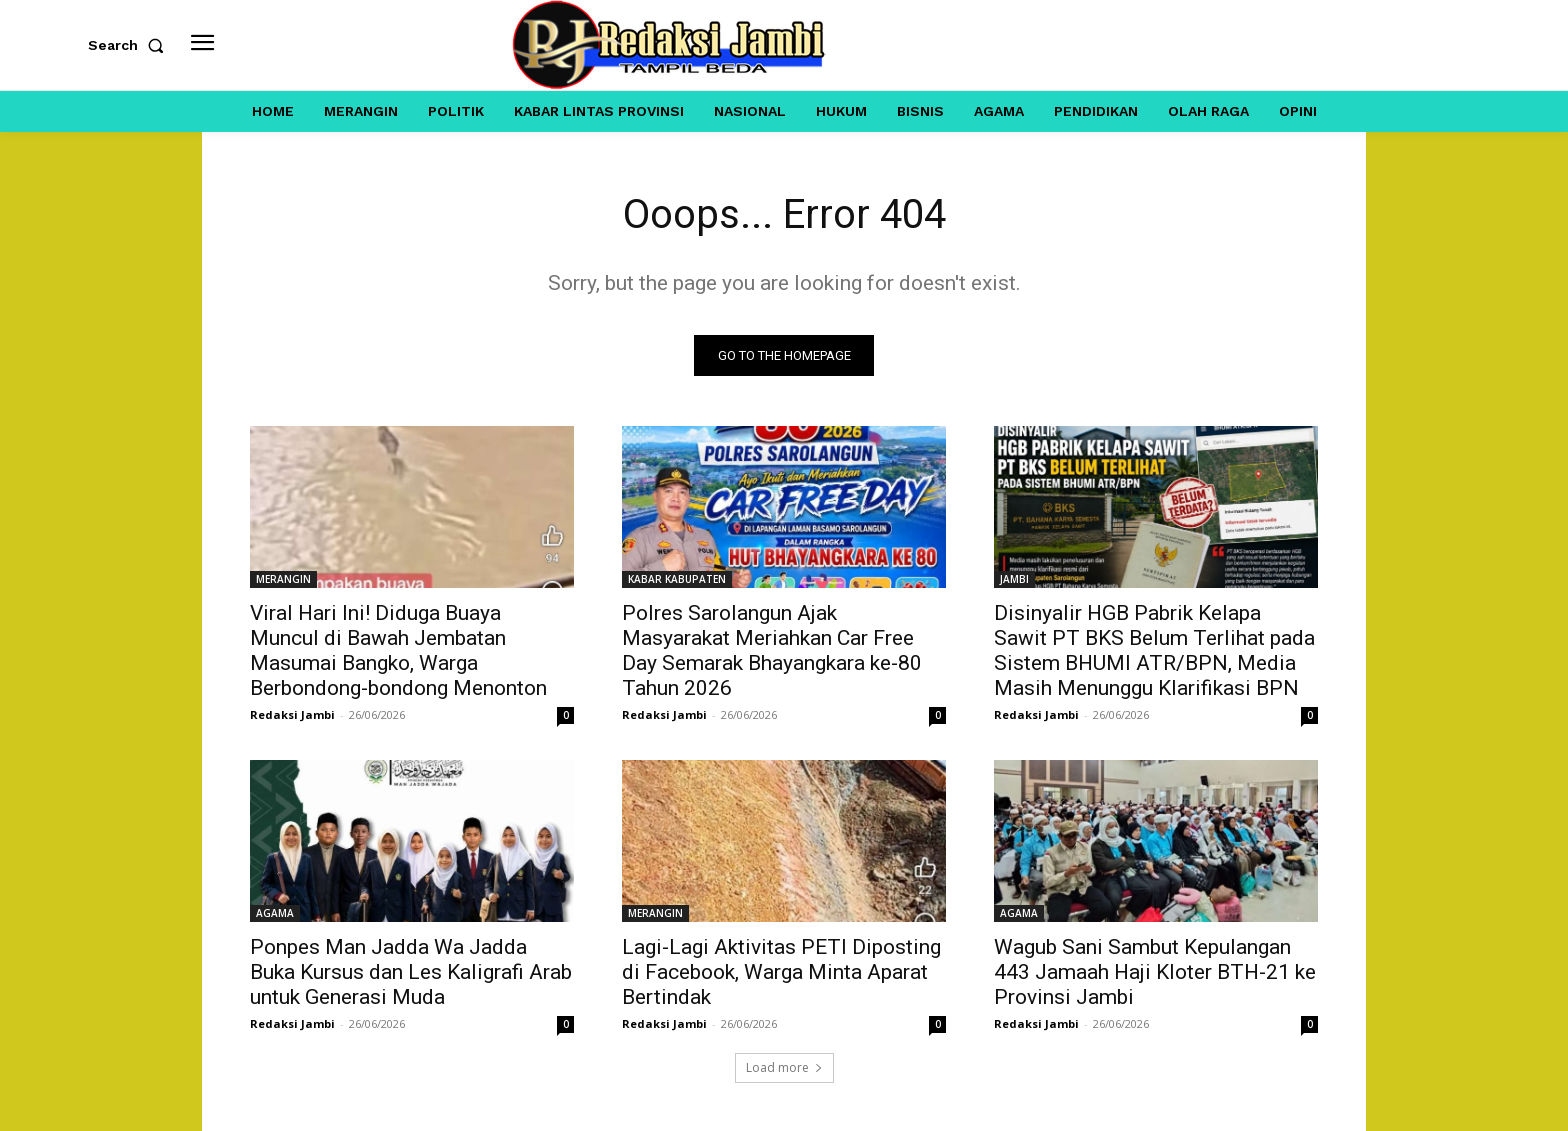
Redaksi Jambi (292, 714)
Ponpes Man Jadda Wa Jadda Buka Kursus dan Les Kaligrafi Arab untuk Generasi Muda (411, 972)
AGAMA (275, 913)
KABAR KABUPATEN (677, 579)
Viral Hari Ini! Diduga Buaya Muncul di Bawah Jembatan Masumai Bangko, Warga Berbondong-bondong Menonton (398, 650)
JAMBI (1014, 579)
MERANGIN (283, 579)
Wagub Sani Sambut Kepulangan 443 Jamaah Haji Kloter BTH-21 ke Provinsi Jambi (1155, 972)
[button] (130, 45)
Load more (784, 1067)
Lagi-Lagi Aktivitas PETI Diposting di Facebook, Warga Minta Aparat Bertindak (781, 972)
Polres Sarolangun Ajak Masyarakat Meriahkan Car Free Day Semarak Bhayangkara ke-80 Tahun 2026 (772, 650)
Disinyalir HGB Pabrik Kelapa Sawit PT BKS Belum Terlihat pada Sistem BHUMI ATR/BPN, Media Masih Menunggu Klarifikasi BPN (1154, 650)
